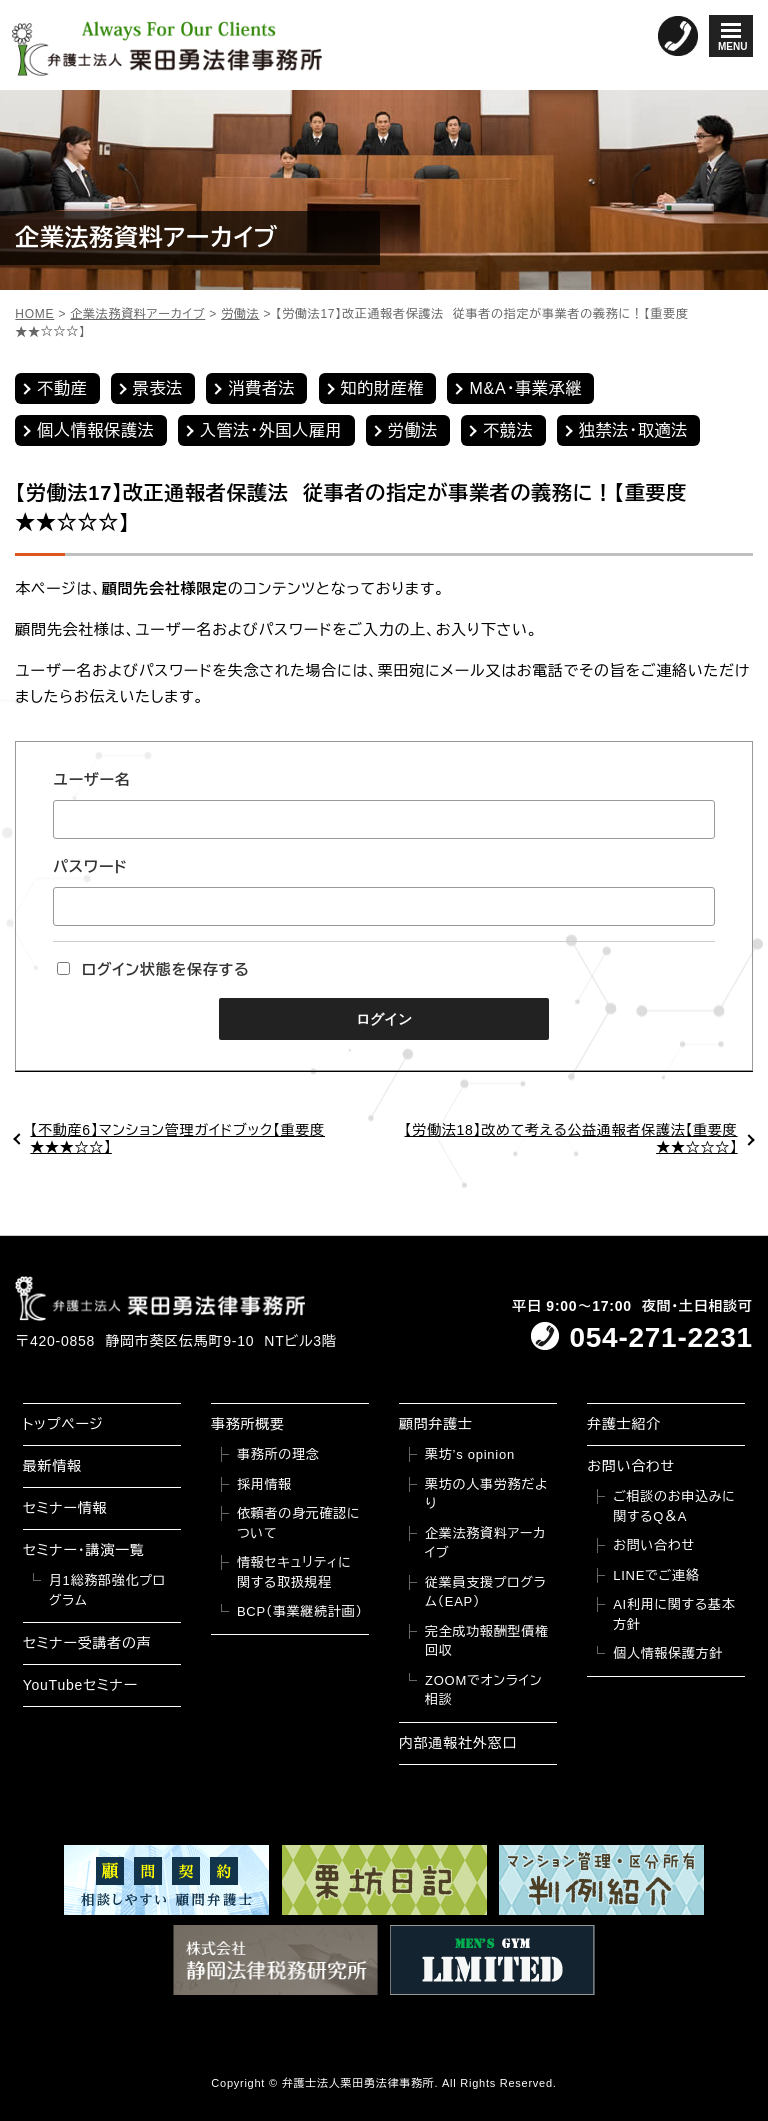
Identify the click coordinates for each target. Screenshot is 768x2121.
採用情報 (264, 1484)
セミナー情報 (65, 1508)
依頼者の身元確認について (298, 1523)
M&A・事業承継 (525, 388)
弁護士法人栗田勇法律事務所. (360, 2083)
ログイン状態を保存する (153, 969)
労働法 (413, 430)
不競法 (508, 430)
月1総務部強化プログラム (107, 1590)
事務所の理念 (278, 1454)
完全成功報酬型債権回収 (487, 1641)
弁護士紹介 (624, 1424)
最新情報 (52, 1466)
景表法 (158, 388)
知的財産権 (383, 388)
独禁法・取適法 (633, 430)
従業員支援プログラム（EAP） (485, 1592)
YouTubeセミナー (80, 1685)
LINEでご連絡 (656, 1575)
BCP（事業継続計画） (300, 1611)
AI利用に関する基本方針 (674, 1614)
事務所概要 (248, 1424)
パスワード (90, 866)
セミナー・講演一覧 (84, 1550)
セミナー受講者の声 (87, 1643)
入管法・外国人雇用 (271, 430)
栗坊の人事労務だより (486, 1494)
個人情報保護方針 (668, 1653)
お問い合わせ (631, 1466)
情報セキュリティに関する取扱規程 (294, 1572)
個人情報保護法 (95, 430)
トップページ (63, 1424)
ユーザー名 (91, 779)
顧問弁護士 (436, 1424)
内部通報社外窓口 (458, 1743)
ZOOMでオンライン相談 (483, 1690)
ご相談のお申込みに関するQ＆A (674, 1506)
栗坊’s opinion (470, 1454)
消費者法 (261, 388)
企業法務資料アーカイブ (485, 1543)
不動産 (62, 388)
